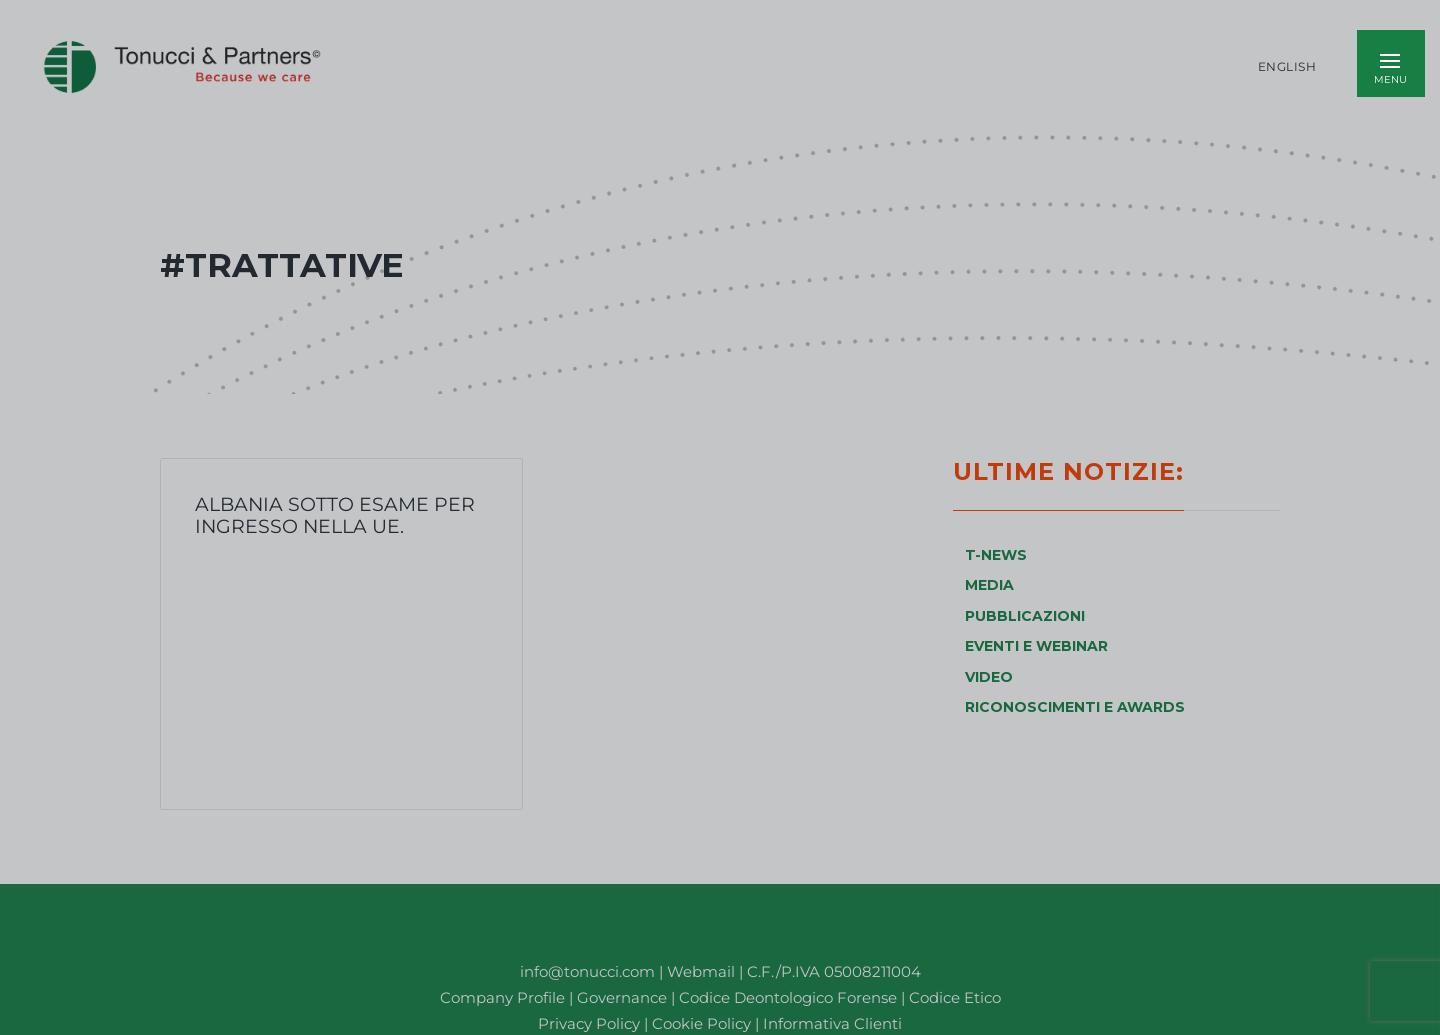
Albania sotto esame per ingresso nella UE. (335, 515)
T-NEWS (996, 555)
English (1287, 67)
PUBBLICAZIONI (1025, 616)
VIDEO (989, 677)
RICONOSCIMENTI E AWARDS (1075, 707)
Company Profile (502, 997)
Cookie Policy (701, 1023)
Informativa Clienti (830, 1023)
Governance (624, 997)
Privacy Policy (589, 1023)
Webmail (701, 971)
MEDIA (989, 585)
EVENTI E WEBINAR (1036, 646)
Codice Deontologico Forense (790, 997)
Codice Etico (955, 997)
